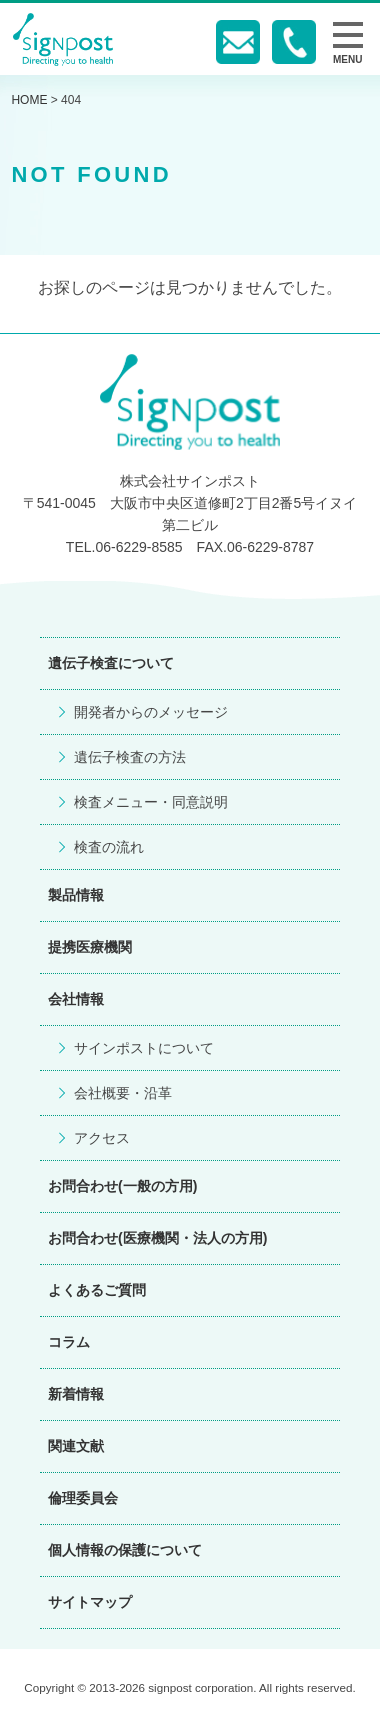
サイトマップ (90, 1602)
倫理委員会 (83, 1498)
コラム (69, 1342)
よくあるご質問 (97, 1290)
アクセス (102, 1138)
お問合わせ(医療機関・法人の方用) (157, 1238)
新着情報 (76, 1394)
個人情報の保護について (125, 1550)
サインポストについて (144, 1048)
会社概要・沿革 (123, 1093)
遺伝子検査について (111, 663)
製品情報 (76, 895)
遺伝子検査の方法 (130, 757)
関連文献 (76, 1446)
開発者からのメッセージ (151, 712)
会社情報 (76, 999)
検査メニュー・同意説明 (151, 802)
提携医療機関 (90, 947)
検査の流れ (109, 847)
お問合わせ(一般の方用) (122, 1186)
